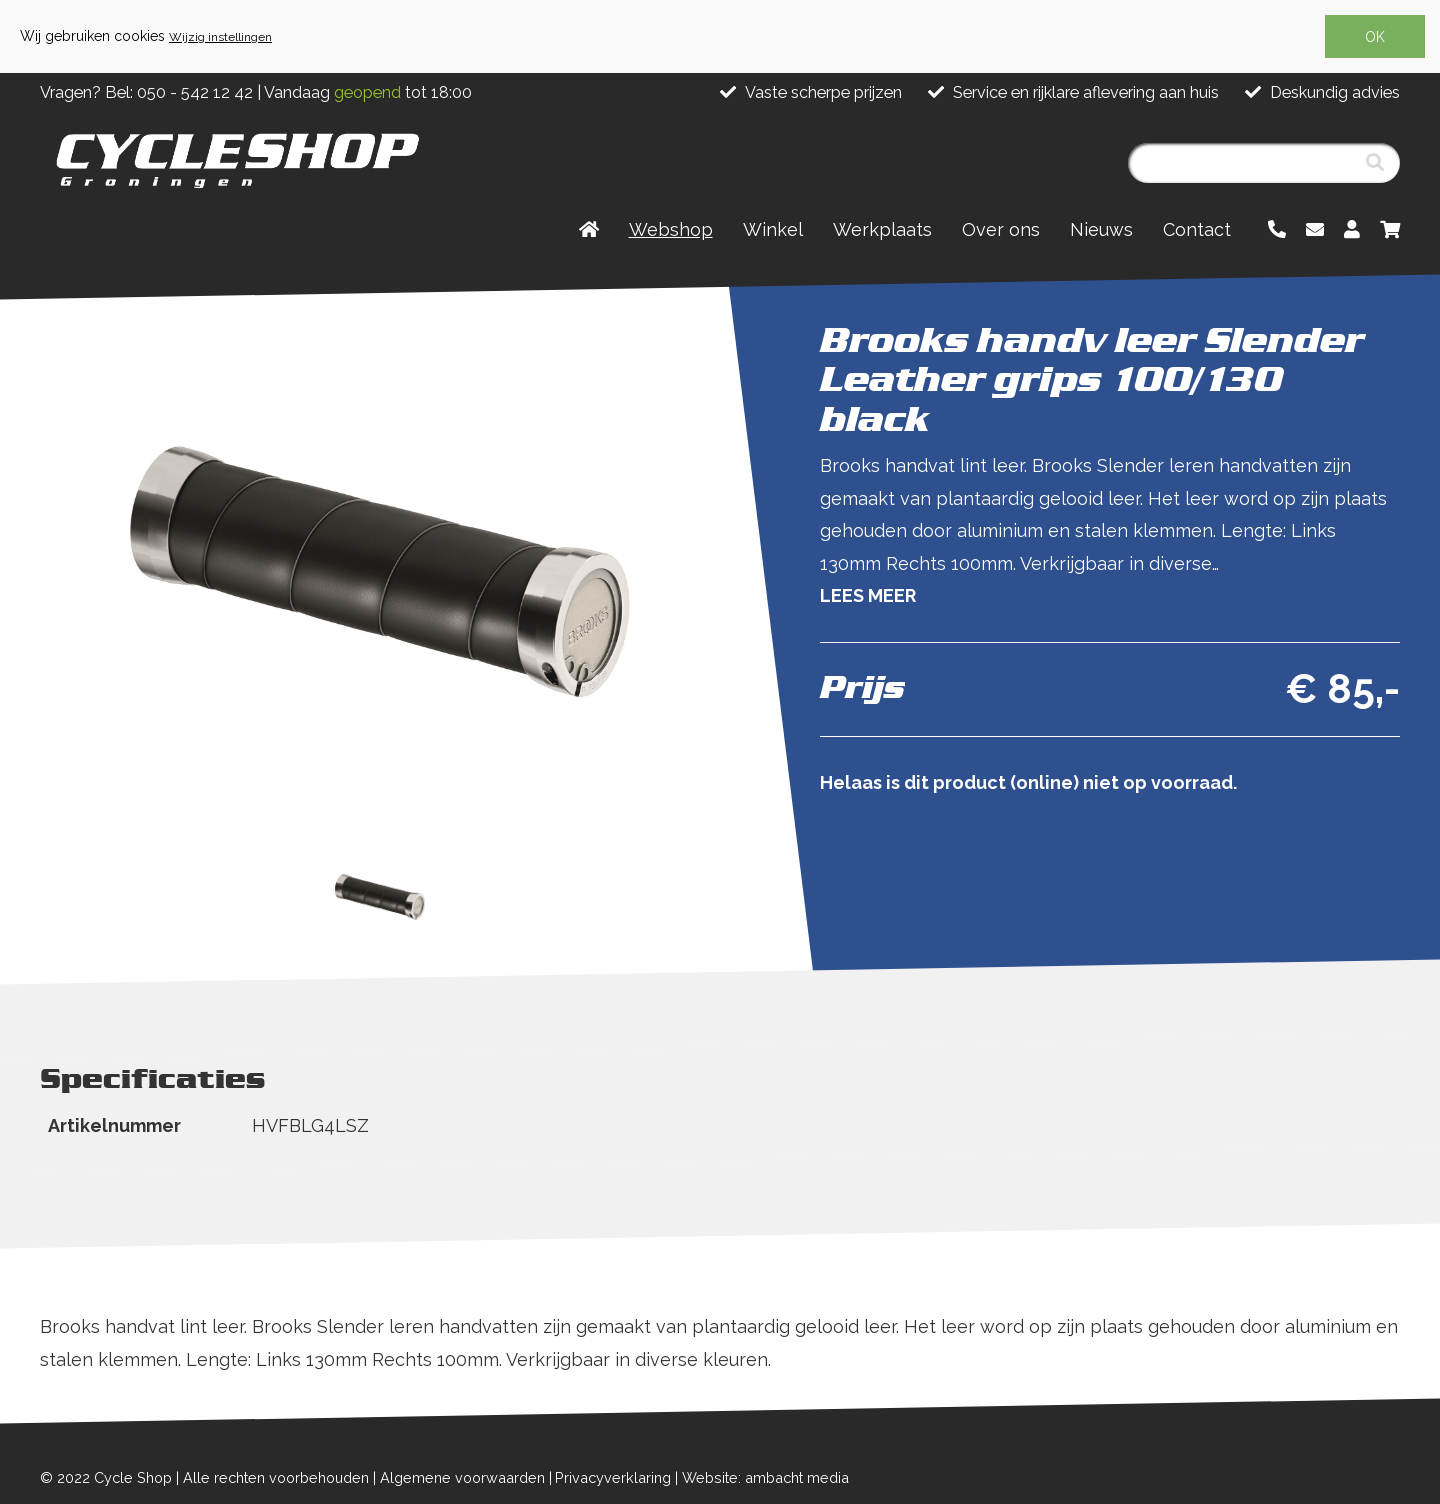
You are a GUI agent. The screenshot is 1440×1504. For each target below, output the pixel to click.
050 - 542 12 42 (195, 92)
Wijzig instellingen (220, 37)
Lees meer (868, 595)
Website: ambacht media (765, 1477)
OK (1375, 37)
